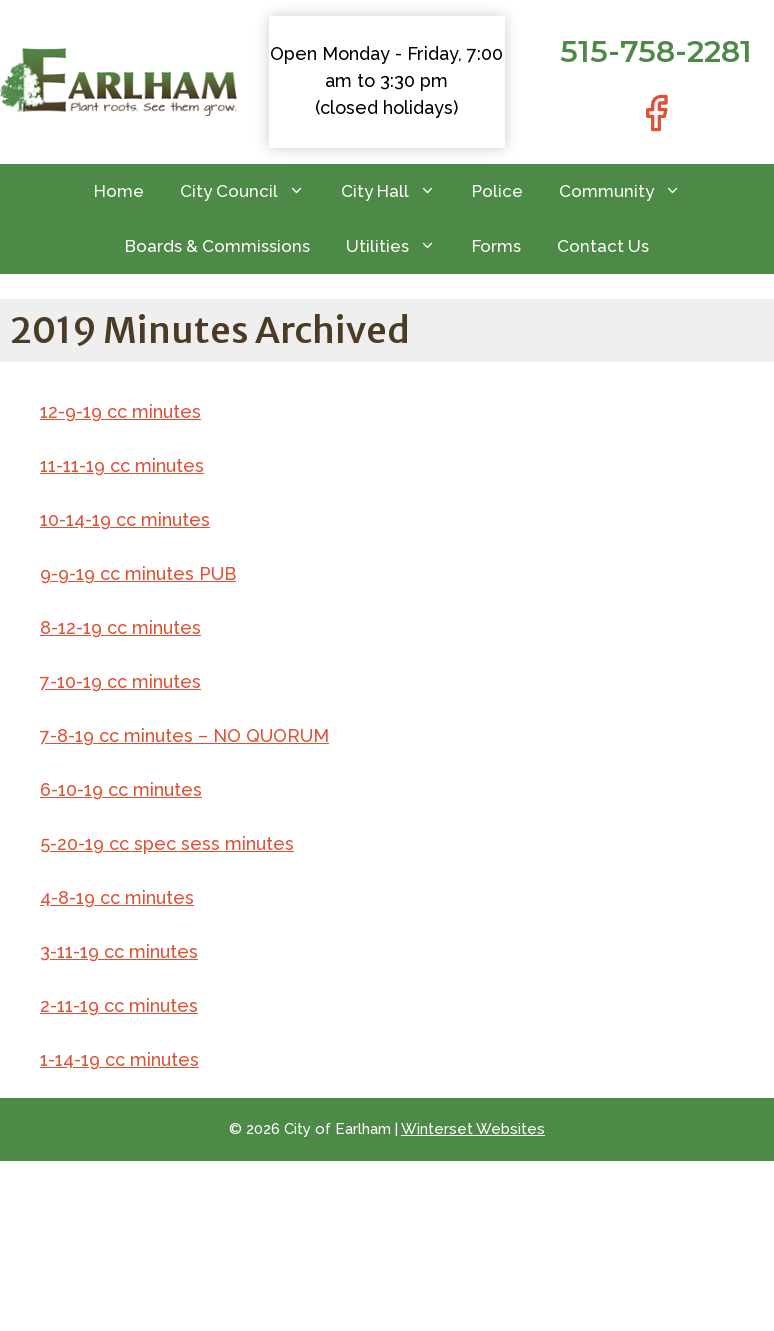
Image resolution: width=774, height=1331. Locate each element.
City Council (251, 191)
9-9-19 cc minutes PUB (138, 573)
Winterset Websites (473, 1129)
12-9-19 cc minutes (120, 411)
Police (497, 191)
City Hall (397, 191)
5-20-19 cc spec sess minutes (167, 843)
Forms (496, 246)
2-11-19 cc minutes (119, 1005)
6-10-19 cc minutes (121, 789)
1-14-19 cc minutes (119, 1059)
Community (629, 191)
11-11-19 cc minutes (122, 465)
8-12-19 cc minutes (120, 627)
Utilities (400, 246)
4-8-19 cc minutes (117, 897)
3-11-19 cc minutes (119, 951)
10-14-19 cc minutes (125, 519)
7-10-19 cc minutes (120, 681)
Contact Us (603, 246)
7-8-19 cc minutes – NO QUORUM (184, 735)
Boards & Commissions (217, 246)
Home (119, 191)
